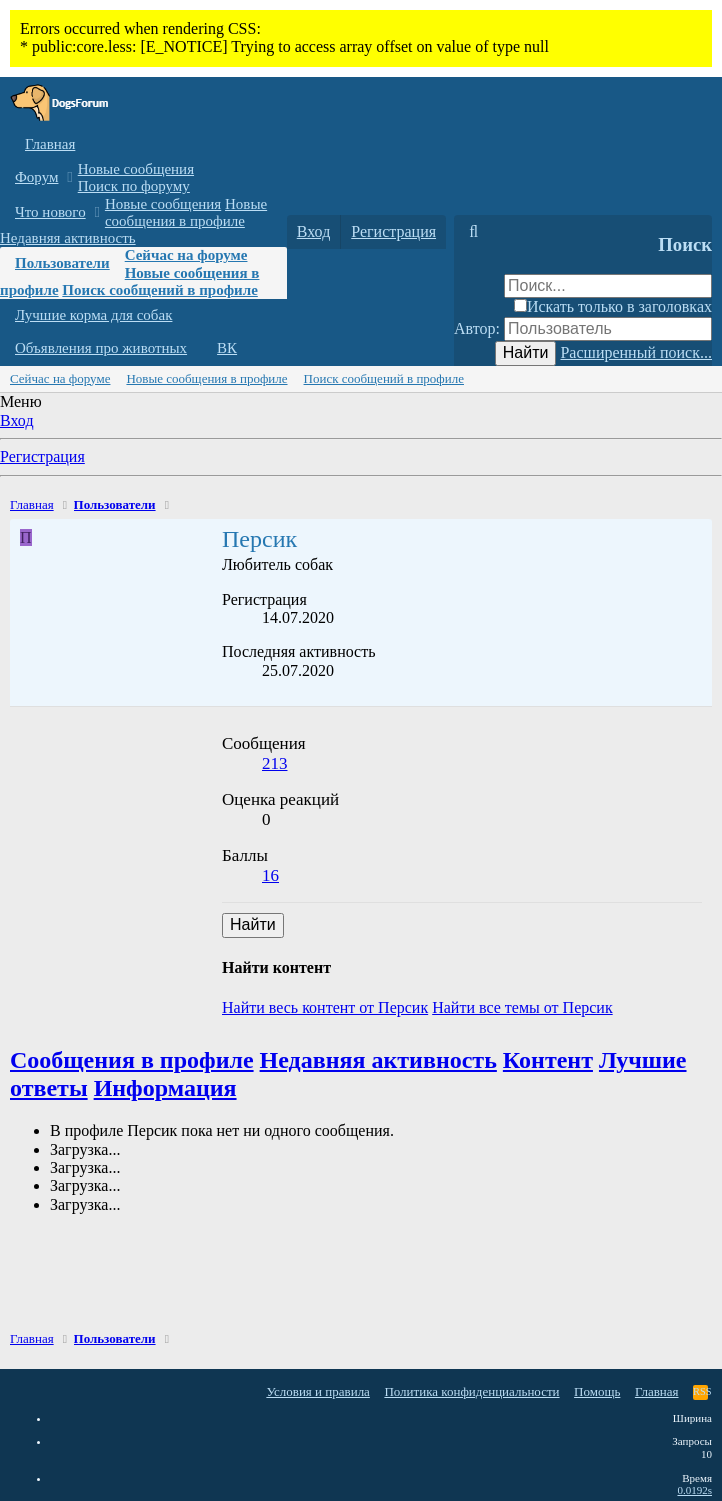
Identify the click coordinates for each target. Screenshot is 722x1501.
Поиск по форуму (134, 186)
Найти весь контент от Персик (325, 1007)
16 (270, 875)
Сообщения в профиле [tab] (132, 1060)
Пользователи (62, 263)
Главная (50, 144)
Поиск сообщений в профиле (159, 290)
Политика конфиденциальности (471, 1391)
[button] (69, 177)
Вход (17, 420)
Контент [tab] (548, 1060)
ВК (227, 348)
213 (275, 763)
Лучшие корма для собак (93, 315)
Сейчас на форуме (186, 255)
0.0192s (694, 1490)
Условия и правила (318, 1391)
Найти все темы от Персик (522, 1007)
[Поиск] (473, 232)
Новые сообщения (136, 169)
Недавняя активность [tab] (378, 1060)
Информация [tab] (165, 1088)
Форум (36, 177)
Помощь (597, 1391)
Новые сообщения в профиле (186, 212)
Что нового (50, 212)
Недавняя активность (68, 238)
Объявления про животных (101, 348)
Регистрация (42, 456)
